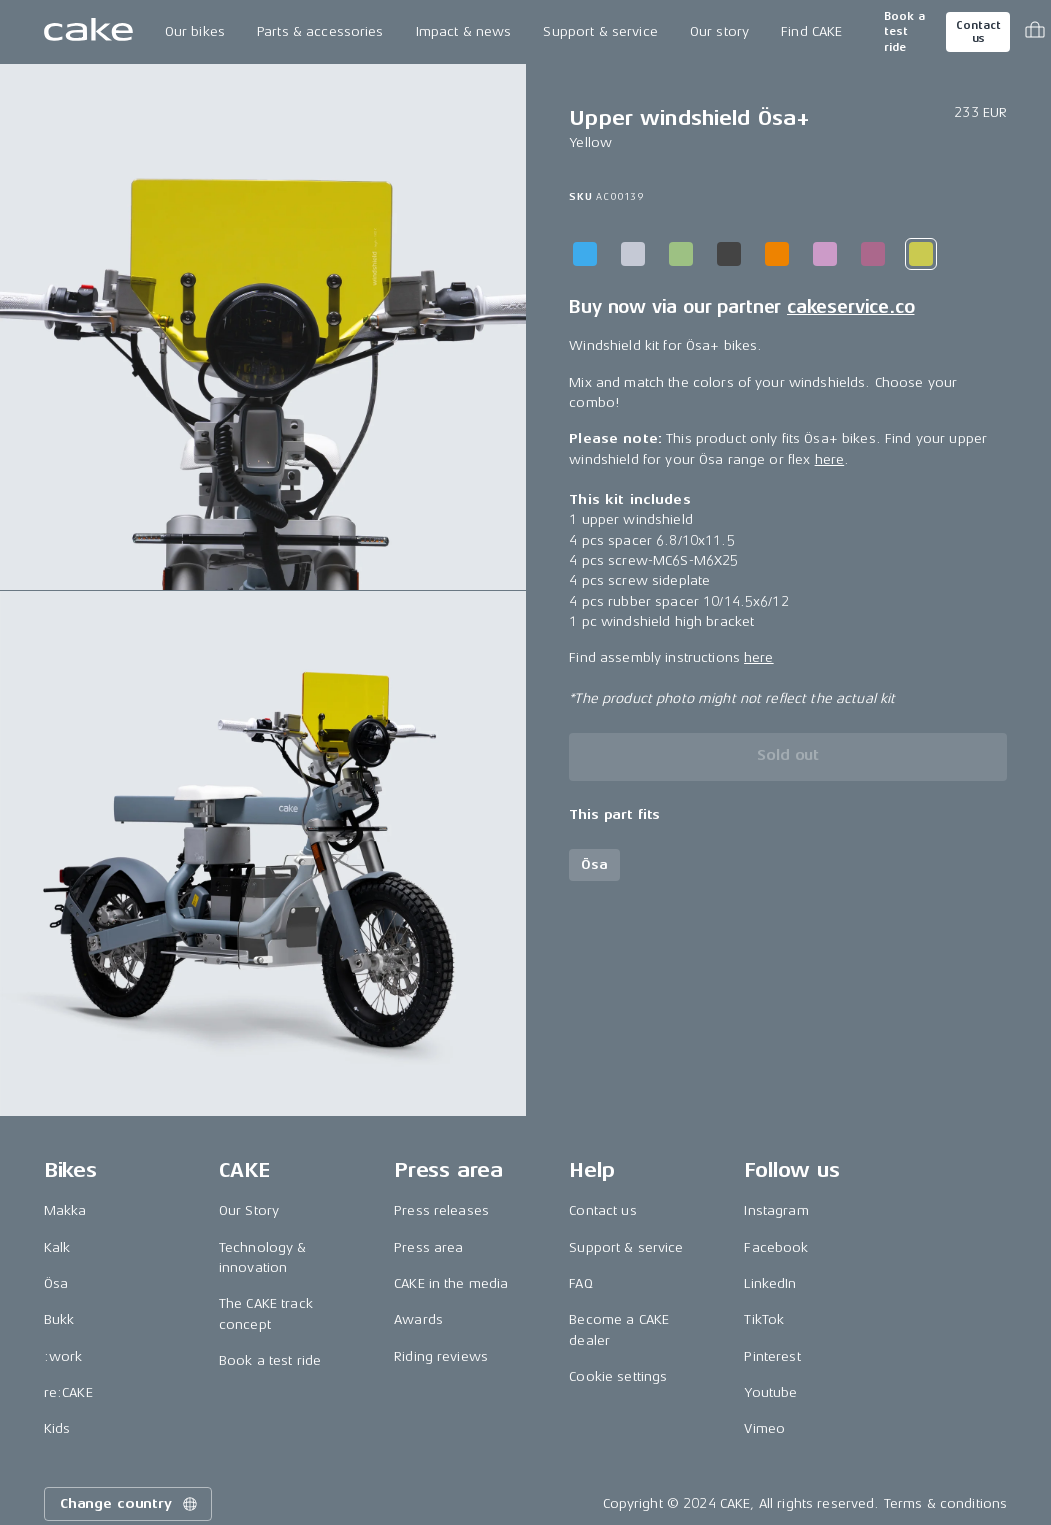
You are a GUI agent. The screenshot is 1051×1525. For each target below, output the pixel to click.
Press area (428, 1247)
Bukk (59, 1319)
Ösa (56, 1283)
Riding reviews (441, 1356)
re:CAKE (68, 1392)
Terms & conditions (946, 1503)
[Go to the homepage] (88, 32)
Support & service (600, 31)
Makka (65, 1210)
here (830, 459)
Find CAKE (811, 31)
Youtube (770, 1392)
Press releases (441, 1210)
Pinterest (772, 1356)
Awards (418, 1319)
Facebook (776, 1247)
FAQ (580, 1283)
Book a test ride (904, 32)
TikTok (764, 1319)
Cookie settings (618, 1376)
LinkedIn (770, 1283)
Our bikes (195, 31)
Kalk (57, 1247)
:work (63, 1356)
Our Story (249, 1210)
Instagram (776, 1210)
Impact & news (464, 31)
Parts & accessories (320, 31)
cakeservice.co (850, 307)
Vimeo (764, 1428)
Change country (130, 1504)
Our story (719, 31)
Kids (57, 1428)
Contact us (978, 32)
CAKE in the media (451, 1283)
